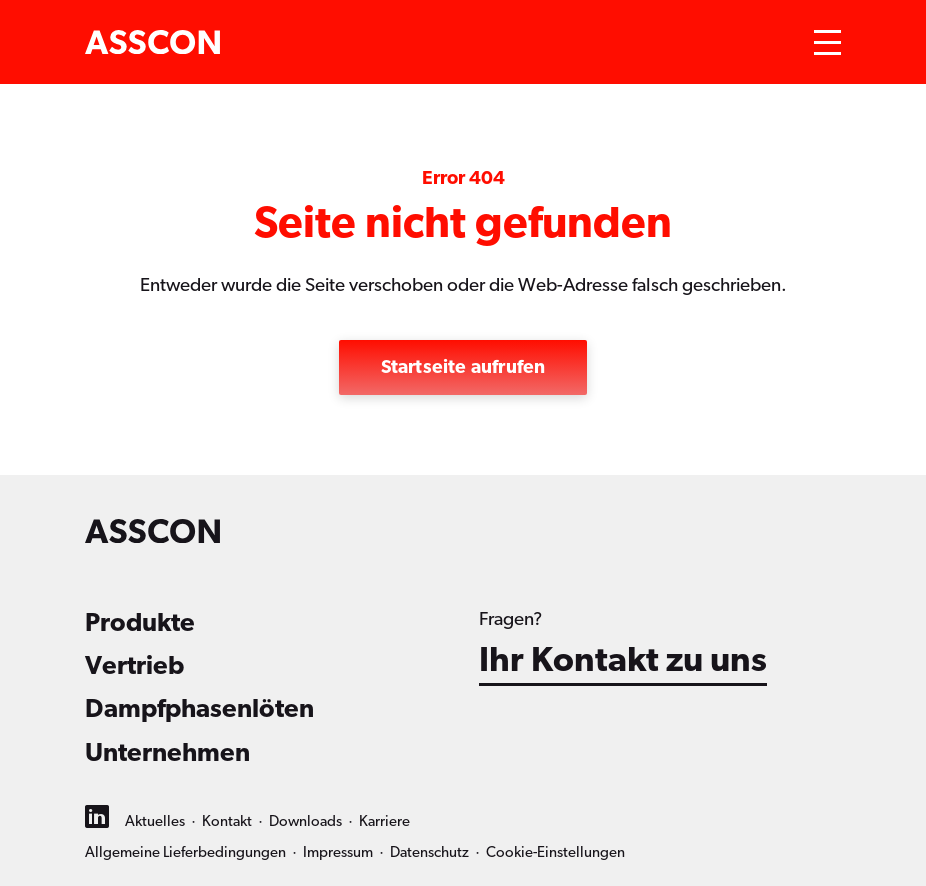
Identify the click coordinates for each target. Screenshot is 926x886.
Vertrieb (134, 666)
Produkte (140, 623)
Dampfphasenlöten (199, 709)
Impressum (338, 852)
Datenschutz (429, 852)
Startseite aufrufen (463, 367)
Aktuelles (155, 821)
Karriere (384, 821)
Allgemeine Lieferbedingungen (185, 852)
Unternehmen (167, 753)
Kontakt (227, 821)
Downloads (305, 821)
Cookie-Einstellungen (555, 852)
